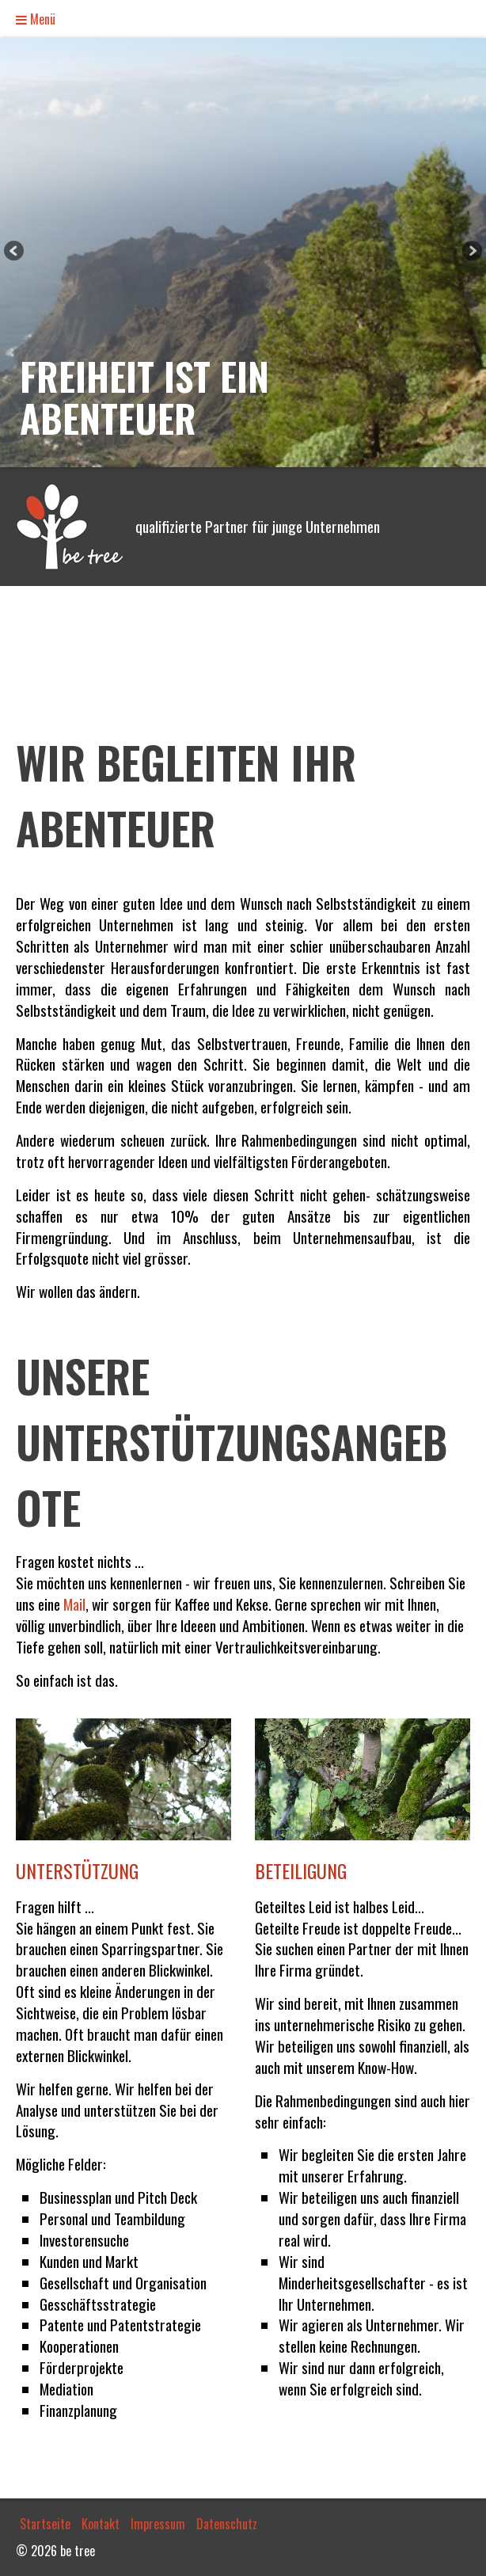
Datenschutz (226, 2523)
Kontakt (101, 2523)
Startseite (45, 2523)
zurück (15, 252)
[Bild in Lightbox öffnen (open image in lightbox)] (123, 1779)
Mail (74, 1603)
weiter (471, 252)
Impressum (158, 2523)
